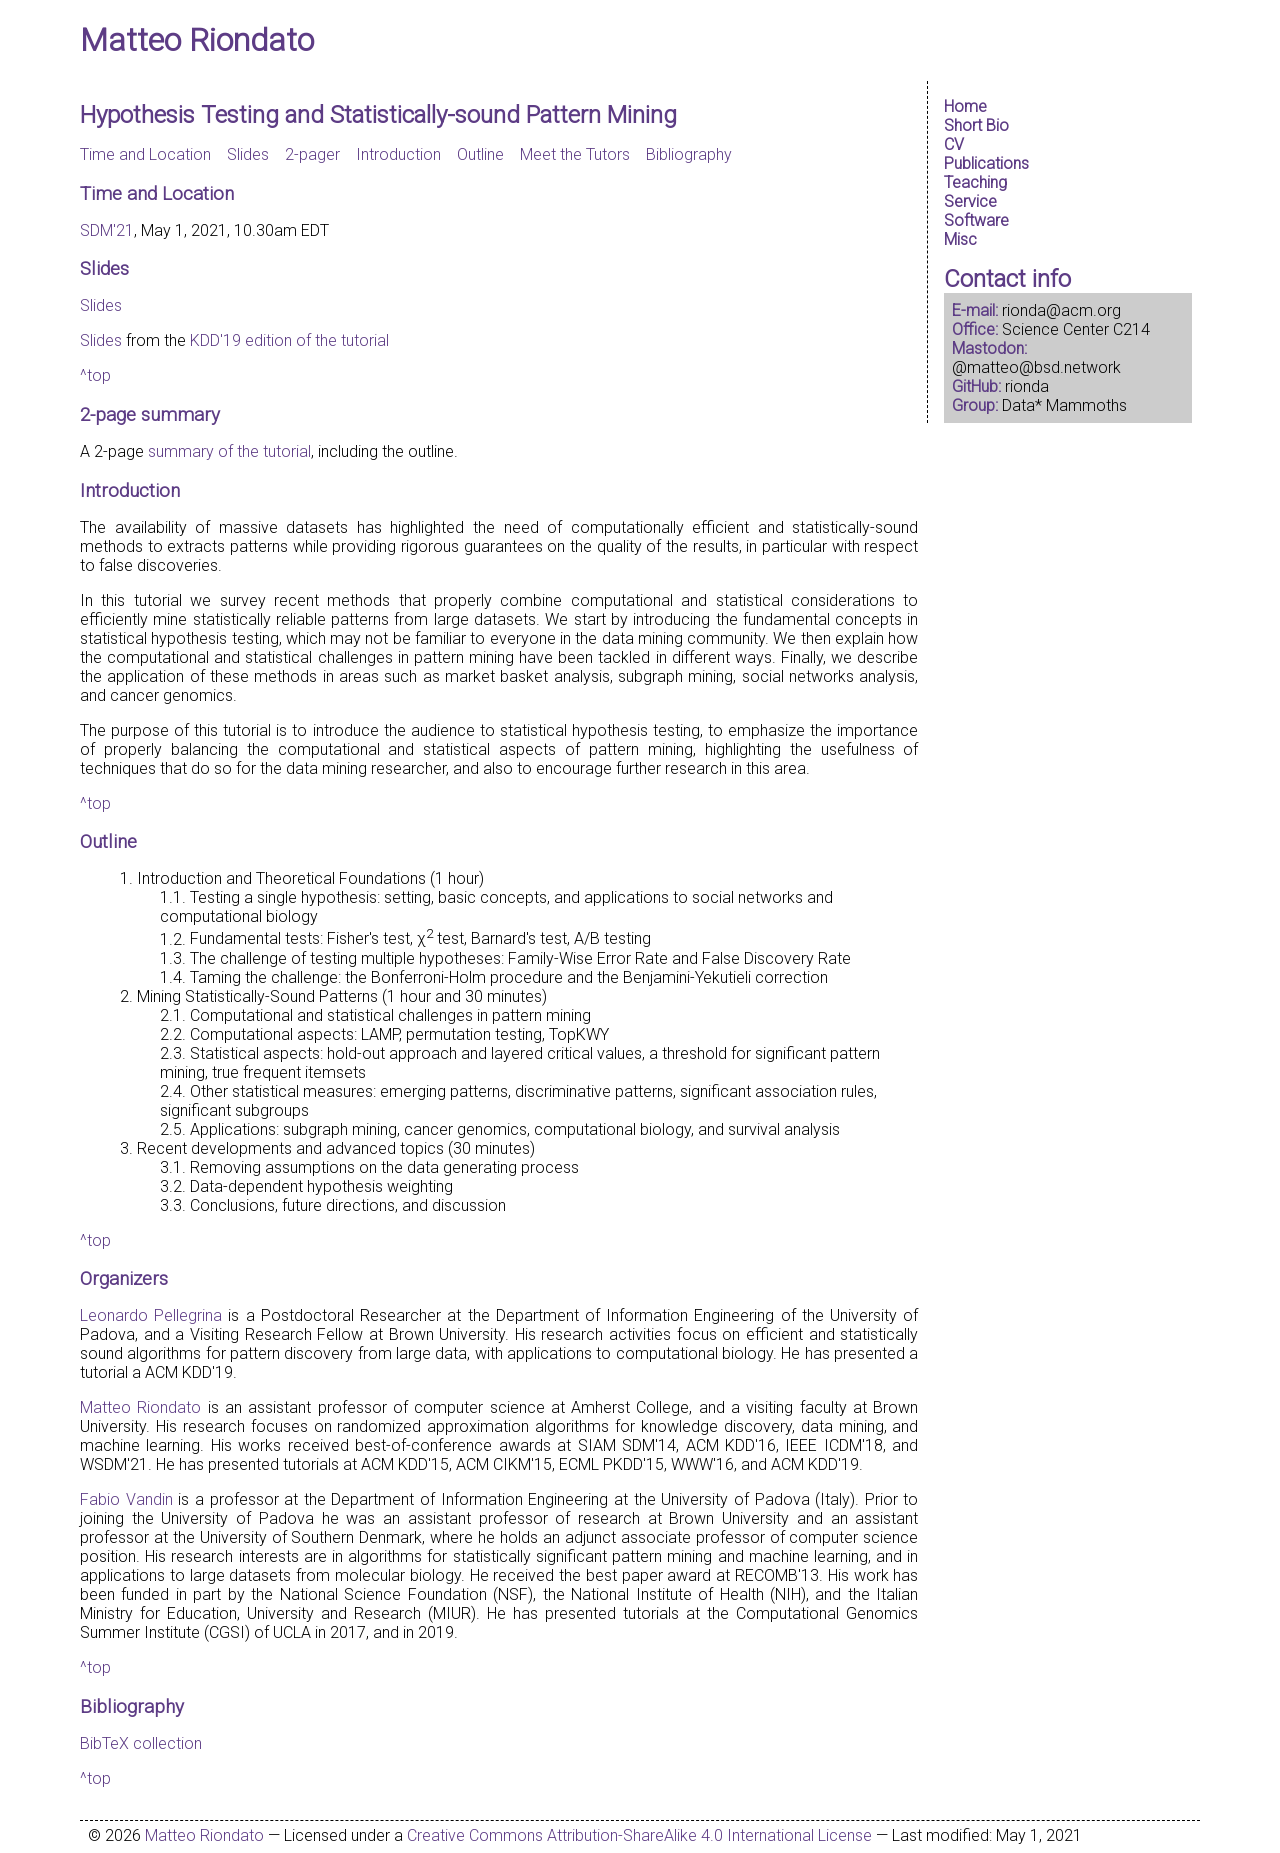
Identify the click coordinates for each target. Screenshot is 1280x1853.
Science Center (1055, 329)
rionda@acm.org (1061, 310)
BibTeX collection (141, 1743)
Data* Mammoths (1064, 405)
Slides (248, 154)
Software (976, 220)
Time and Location (145, 154)
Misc (960, 239)
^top (95, 375)
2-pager (312, 154)
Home (965, 106)
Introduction (398, 154)
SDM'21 (107, 230)
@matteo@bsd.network (1036, 367)
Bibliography (689, 154)
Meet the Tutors (575, 154)
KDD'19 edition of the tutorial (289, 340)
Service (970, 201)
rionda (1027, 386)
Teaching (975, 182)
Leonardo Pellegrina (151, 1315)
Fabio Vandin (126, 1499)
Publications (986, 163)
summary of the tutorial (229, 451)
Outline (480, 154)
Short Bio (976, 125)
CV (954, 144)
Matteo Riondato (197, 40)
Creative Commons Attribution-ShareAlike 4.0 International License (639, 1835)
